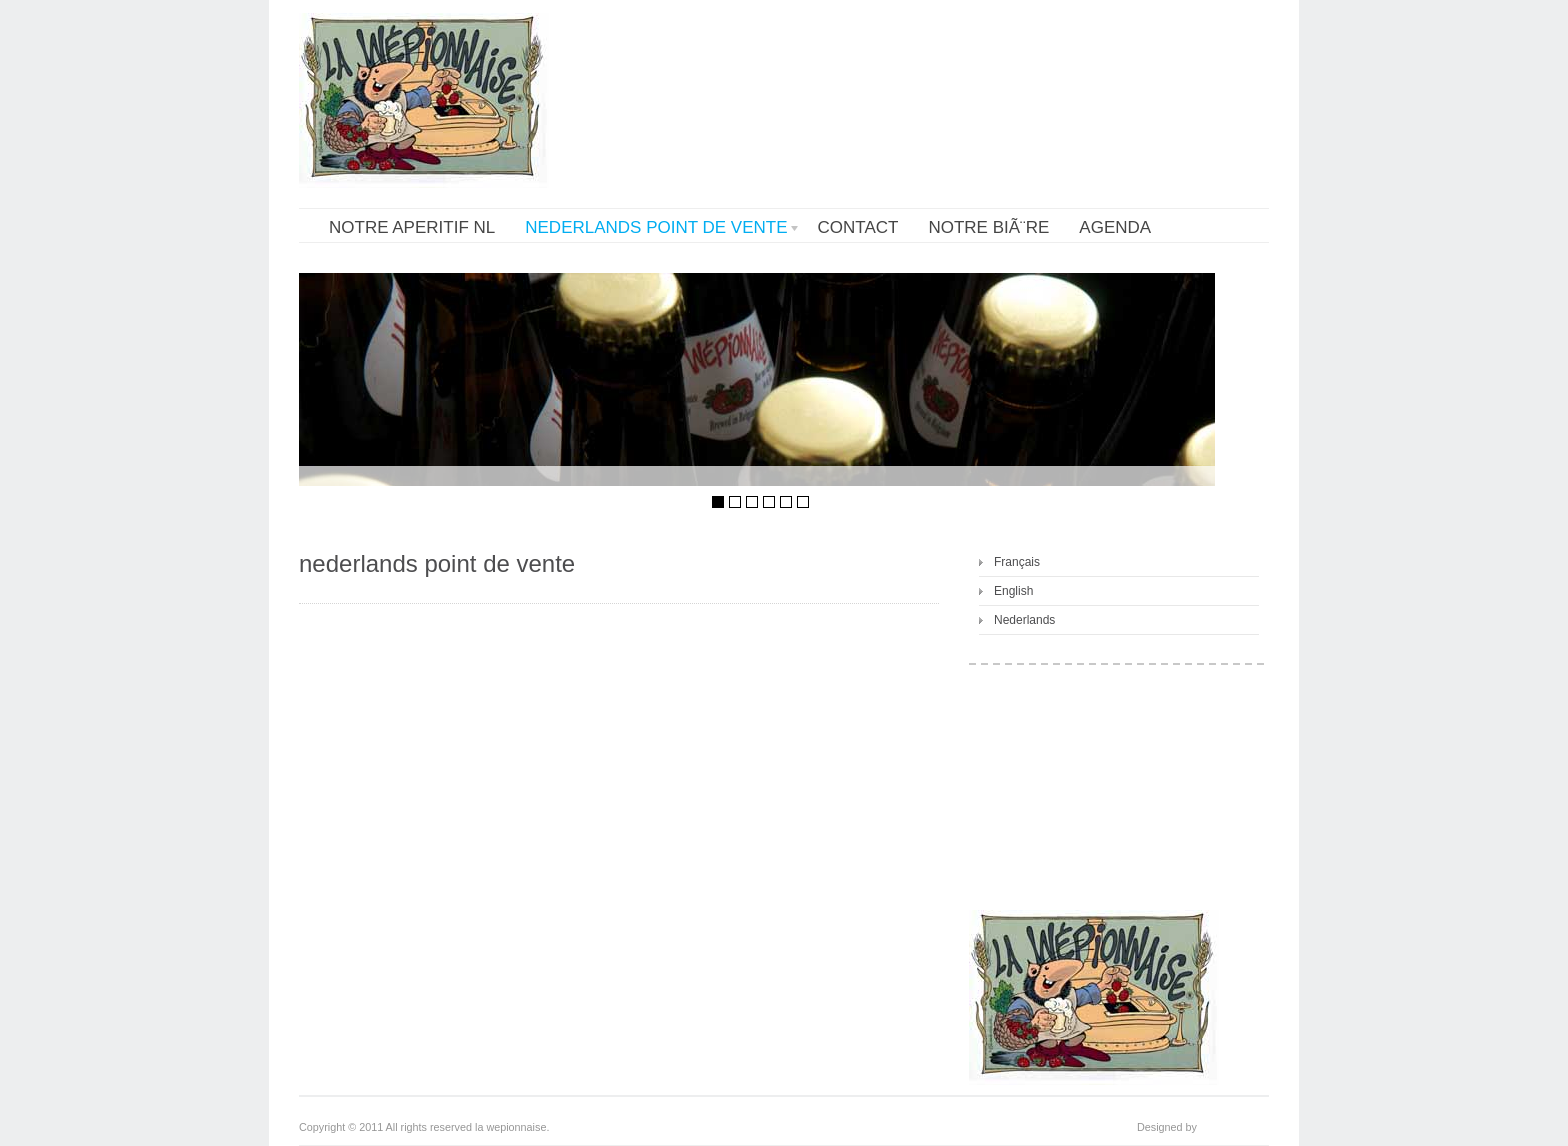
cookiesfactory (1234, 1127)
